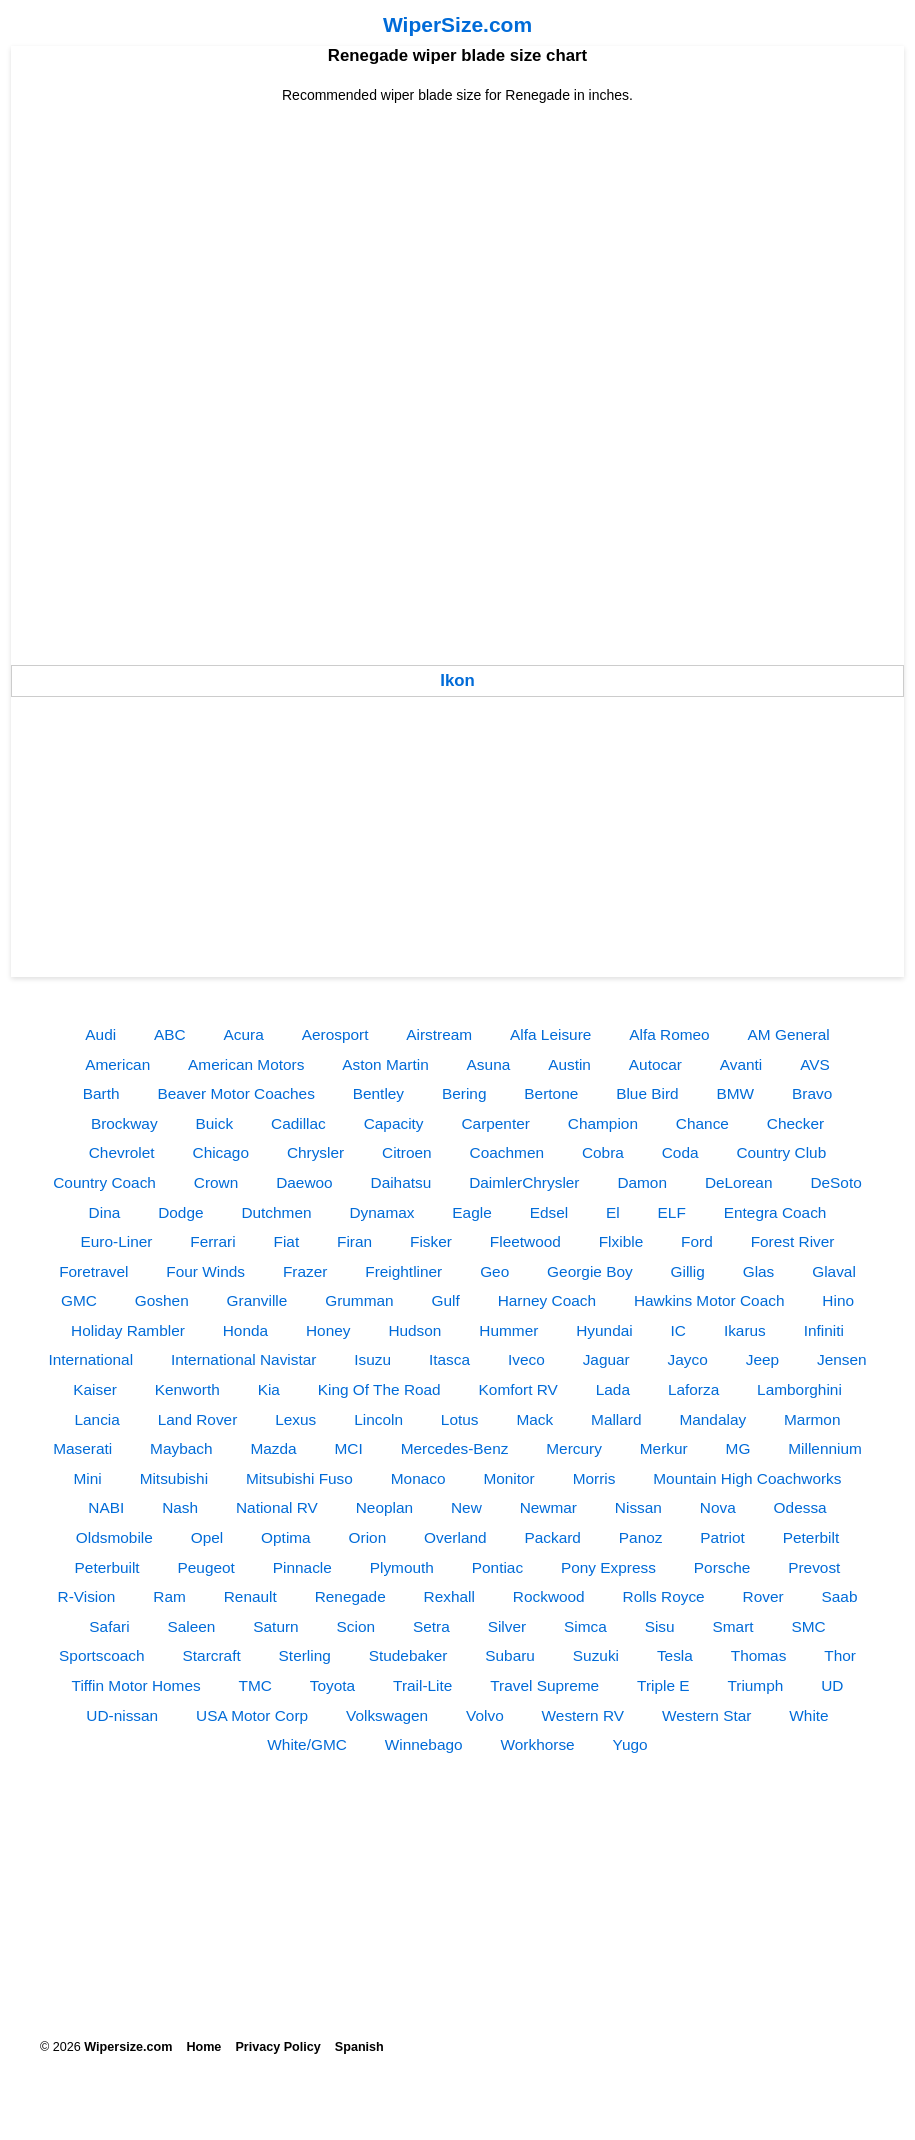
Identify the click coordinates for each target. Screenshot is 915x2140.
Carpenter (495, 1123)
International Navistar (243, 1359)
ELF (672, 1212)
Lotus (460, 1419)
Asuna (489, 1064)
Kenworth (187, 1389)
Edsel (549, 1212)
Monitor (508, 1478)
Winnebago (424, 1744)
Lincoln (378, 1419)
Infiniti (824, 1330)
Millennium (825, 1448)
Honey (328, 1330)
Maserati (82, 1448)
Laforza (693, 1389)
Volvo (485, 1715)
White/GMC (307, 1744)
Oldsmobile (114, 1537)
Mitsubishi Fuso (299, 1478)
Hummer (508, 1330)
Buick (215, 1123)
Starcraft (212, 1655)
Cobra (603, 1152)
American (117, 1064)
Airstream (439, 1034)
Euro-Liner (117, 1241)
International (90, 1359)
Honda (245, 1330)
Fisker (431, 1241)
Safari (109, 1626)
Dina (105, 1212)
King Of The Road (379, 1389)
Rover (763, 1596)
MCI (349, 1448)
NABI (106, 1507)
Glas (759, 1271)
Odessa (800, 1507)
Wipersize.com (128, 2047)
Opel (207, 1537)
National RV (277, 1507)
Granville (257, 1300)
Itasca (449, 1359)
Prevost (814, 1567)
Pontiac (497, 1567)
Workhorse (538, 1744)
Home (203, 2047)
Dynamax (381, 1212)
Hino (838, 1300)
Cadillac (298, 1123)
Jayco (688, 1359)
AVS (815, 1064)
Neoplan (384, 1507)
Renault (250, 1596)
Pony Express (608, 1567)
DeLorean (739, 1182)
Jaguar (606, 1359)
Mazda (273, 1448)
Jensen (842, 1359)
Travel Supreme (544, 1685)
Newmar (548, 1507)
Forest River (793, 1241)
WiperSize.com (457, 24)
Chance (702, 1123)
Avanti (741, 1064)
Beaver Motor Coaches (235, 1093)
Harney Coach (547, 1300)
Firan (354, 1241)
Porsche (722, 1567)
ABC (170, 1034)
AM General (789, 1034)
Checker (795, 1123)
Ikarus (745, 1330)
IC (678, 1330)
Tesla (675, 1655)
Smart (733, 1626)
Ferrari (212, 1241)
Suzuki (596, 1655)
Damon (642, 1182)
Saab (840, 1596)
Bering (464, 1093)
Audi (100, 1034)
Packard (552, 1537)
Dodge (180, 1212)
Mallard (616, 1419)
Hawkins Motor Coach (709, 1300)
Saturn (275, 1626)
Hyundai (604, 1330)
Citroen (407, 1152)
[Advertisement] (457, 245)
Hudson (414, 1330)
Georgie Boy (590, 1271)
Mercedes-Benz (455, 1448)
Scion (356, 1626)
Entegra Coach (775, 1212)
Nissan (638, 1507)
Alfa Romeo (669, 1034)
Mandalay (712, 1419)
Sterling (305, 1655)
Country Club (781, 1152)
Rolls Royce (664, 1596)
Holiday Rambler (128, 1330)
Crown (216, 1182)
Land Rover (198, 1419)
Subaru (510, 1655)
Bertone (551, 1093)
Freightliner (403, 1271)
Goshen (162, 1300)
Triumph (755, 1685)
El (613, 1212)
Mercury (574, 1448)
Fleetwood (525, 1241)
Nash (180, 1507)
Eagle (471, 1212)
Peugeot (206, 1567)
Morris (594, 1478)
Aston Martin (385, 1064)
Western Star (707, 1715)
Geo (494, 1271)
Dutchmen (276, 1212)
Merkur (664, 1448)
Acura (244, 1034)
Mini (88, 1478)
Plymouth (402, 1567)
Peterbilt (811, 1537)
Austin (569, 1064)
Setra (431, 1626)
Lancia (96, 1419)
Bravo (812, 1093)
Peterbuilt (107, 1567)
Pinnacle (302, 1567)
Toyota (332, 1685)
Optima (286, 1537)
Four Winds (205, 1271)
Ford (697, 1241)
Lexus (295, 1419)
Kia (269, 1389)
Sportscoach (102, 1655)
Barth (101, 1093)
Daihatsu (401, 1182)
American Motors (246, 1064)
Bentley (378, 1093)
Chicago (221, 1152)
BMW (736, 1093)
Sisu (660, 1626)
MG (738, 1448)
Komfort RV (518, 1389)
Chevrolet (122, 1152)
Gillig (688, 1271)
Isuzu (372, 1359)
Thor (840, 1655)
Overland (455, 1537)
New (466, 1507)
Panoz (641, 1537)
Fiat (287, 1241)
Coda (680, 1152)
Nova (718, 1507)
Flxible (621, 1241)
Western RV (583, 1715)
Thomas (759, 1655)
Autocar (655, 1064)
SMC (808, 1626)
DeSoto (835, 1182)
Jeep (762, 1359)
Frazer (305, 1271)
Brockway (124, 1123)
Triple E (663, 1685)
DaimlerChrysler (524, 1182)
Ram (169, 1596)
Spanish (359, 2047)
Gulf (446, 1300)
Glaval (834, 1271)
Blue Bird (647, 1093)
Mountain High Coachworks (747, 1478)
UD (832, 1685)
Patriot (722, 1537)
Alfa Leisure (550, 1034)
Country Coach (104, 1182)
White (808, 1715)
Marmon (812, 1419)
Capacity (394, 1123)
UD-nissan (122, 1715)
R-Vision (87, 1596)
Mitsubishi (174, 1478)
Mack (534, 1419)
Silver (507, 1626)
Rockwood (549, 1596)
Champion (603, 1123)
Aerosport (335, 1034)
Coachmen (507, 1152)
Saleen (191, 1626)
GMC (79, 1300)
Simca (585, 1626)
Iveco (526, 1359)
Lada (613, 1389)
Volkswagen (387, 1715)
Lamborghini (799, 1389)
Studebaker (408, 1655)
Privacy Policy (277, 2047)
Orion (368, 1537)
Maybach (181, 1448)
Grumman (359, 1300)
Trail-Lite (422, 1685)
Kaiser (95, 1389)
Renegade (350, 1596)
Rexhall (449, 1596)
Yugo (630, 1744)
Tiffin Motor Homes (136, 1685)
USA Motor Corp (252, 1715)
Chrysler (315, 1152)
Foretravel (93, 1271)
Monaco (418, 1478)
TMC (255, 1685)
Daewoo (304, 1182)
